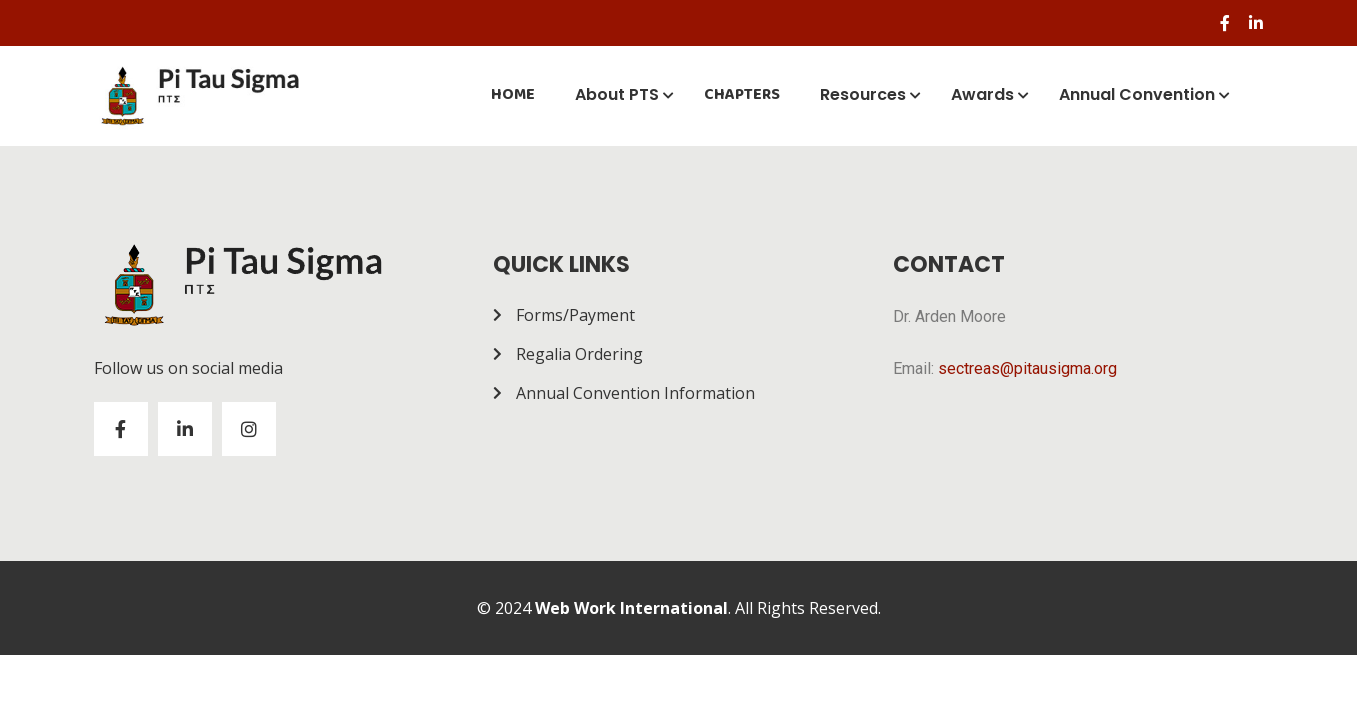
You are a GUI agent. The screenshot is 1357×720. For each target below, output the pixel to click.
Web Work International (631, 608)
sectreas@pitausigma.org (1027, 368)
